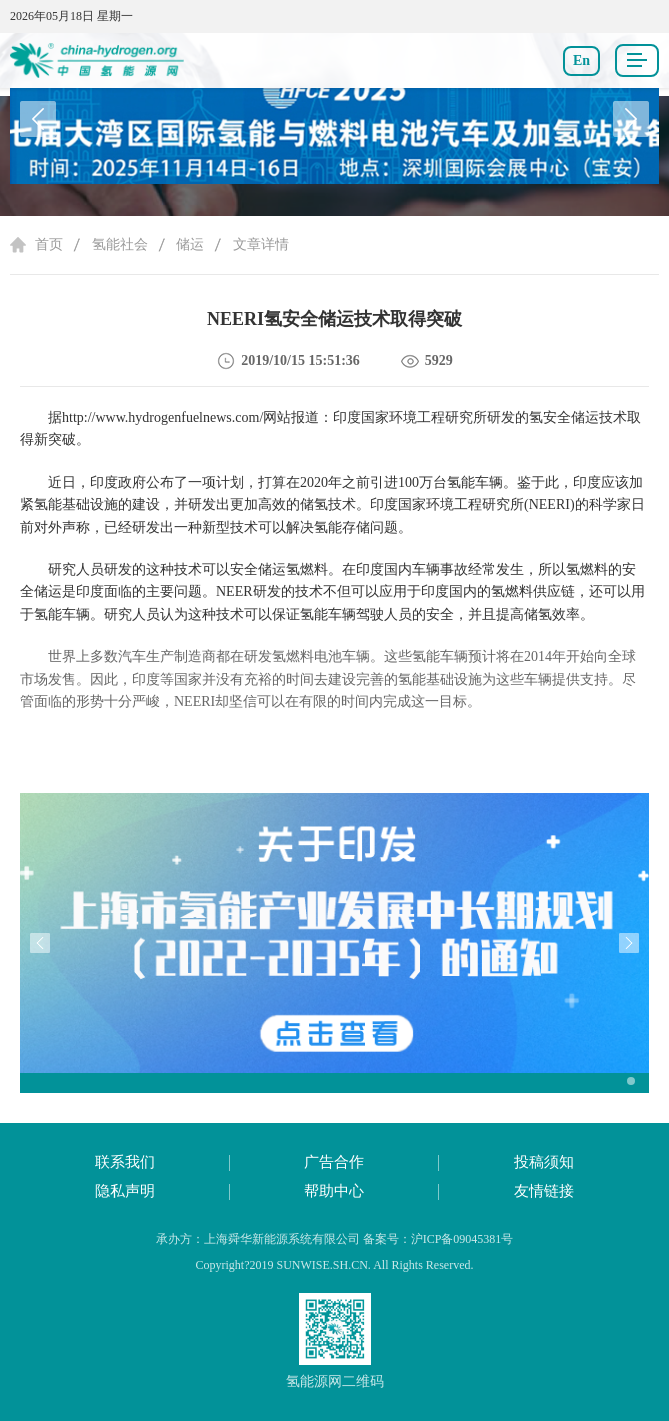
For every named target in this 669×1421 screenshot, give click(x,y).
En (581, 60)
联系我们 (125, 1162)
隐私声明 (125, 1191)
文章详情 (261, 244)
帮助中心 (334, 1191)
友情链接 (544, 1191)
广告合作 (334, 1162)
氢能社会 (120, 244)
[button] (631, 119)
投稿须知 (544, 1162)
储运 (190, 244)
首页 (49, 244)
